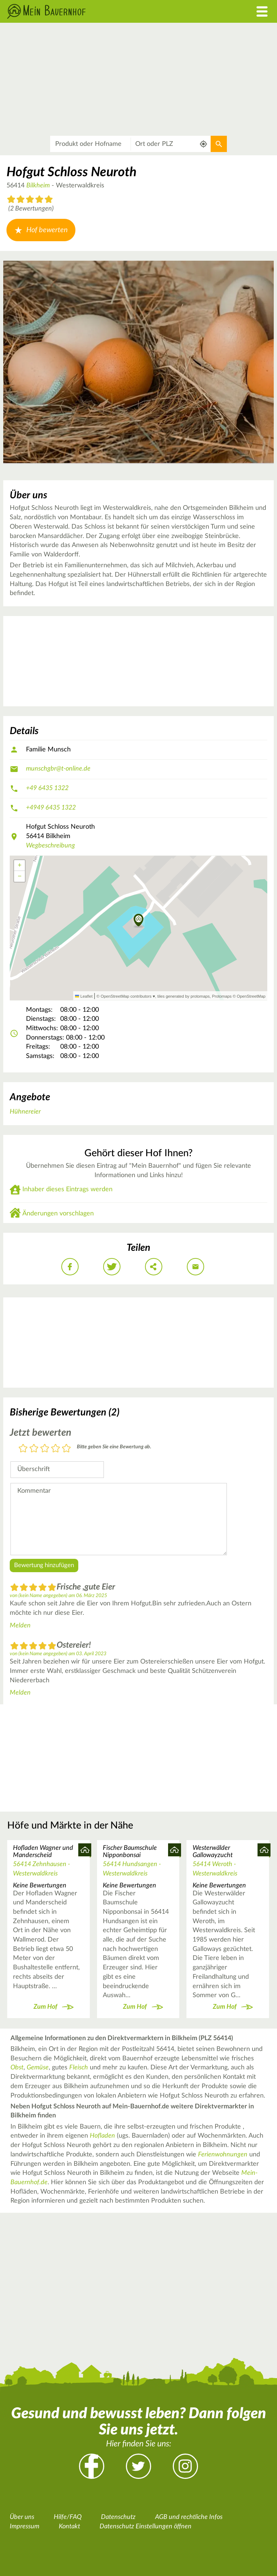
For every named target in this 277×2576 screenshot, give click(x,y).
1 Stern (23, 1449)
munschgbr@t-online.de (58, 769)
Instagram (185, 2466)
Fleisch (78, 2067)
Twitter (138, 2466)
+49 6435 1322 (47, 788)
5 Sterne (66, 1449)
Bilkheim (38, 185)
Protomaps (222, 996)
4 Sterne (55, 1449)
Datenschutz (118, 2517)
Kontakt (69, 2526)
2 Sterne (34, 1449)
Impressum (24, 2526)
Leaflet (83, 996)
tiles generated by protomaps (183, 996)
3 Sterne (44, 1449)
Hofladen (102, 2136)
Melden (20, 1625)
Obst (16, 2067)
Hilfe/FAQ (68, 2517)
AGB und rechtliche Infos (189, 2517)
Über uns (22, 2517)
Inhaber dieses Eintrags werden (67, 1189)
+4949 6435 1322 (51, 808)
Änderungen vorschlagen (58, 1213)
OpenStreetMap (251, 996)
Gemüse (38, 2067)
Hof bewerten (41, 230)
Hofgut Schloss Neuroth (71, 172)
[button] (138, 921)
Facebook (91, 2466)
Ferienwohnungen (222, 2154)
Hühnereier (25, 1112)
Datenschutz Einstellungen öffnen (146, 2526)
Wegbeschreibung (50, 845)
